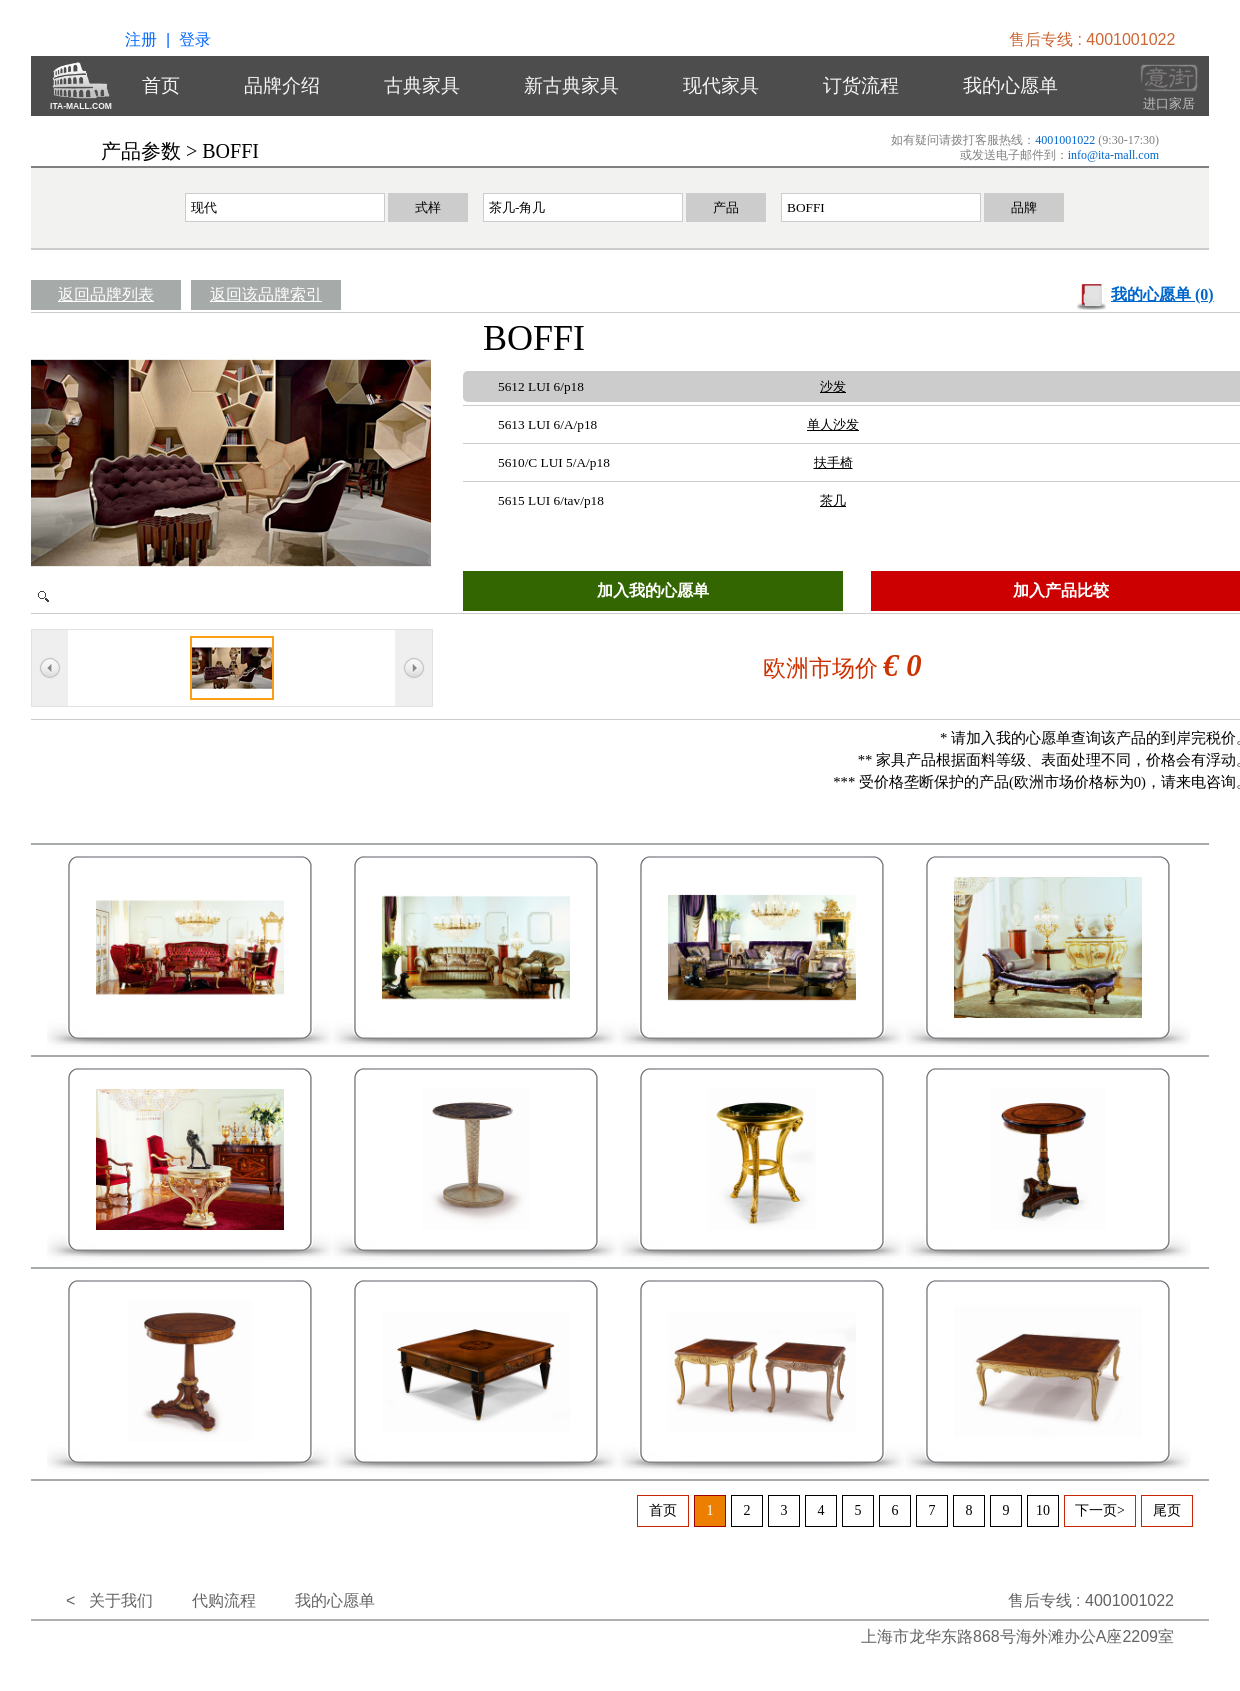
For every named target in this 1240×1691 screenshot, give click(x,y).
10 (1043, 1510)
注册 (141, 39)
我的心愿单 (1010, 85)
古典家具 (422, 85)
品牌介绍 (282, 85)
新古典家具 (571, 85)
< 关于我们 (109, 1600)
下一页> (1100, 1510)
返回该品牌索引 (266, 294)
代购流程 (224, 1600)
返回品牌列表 (106, 294)
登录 (195, 39)
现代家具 (721, 85)
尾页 (1167, 1510)
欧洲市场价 (823, 668)
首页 (161, 85)
